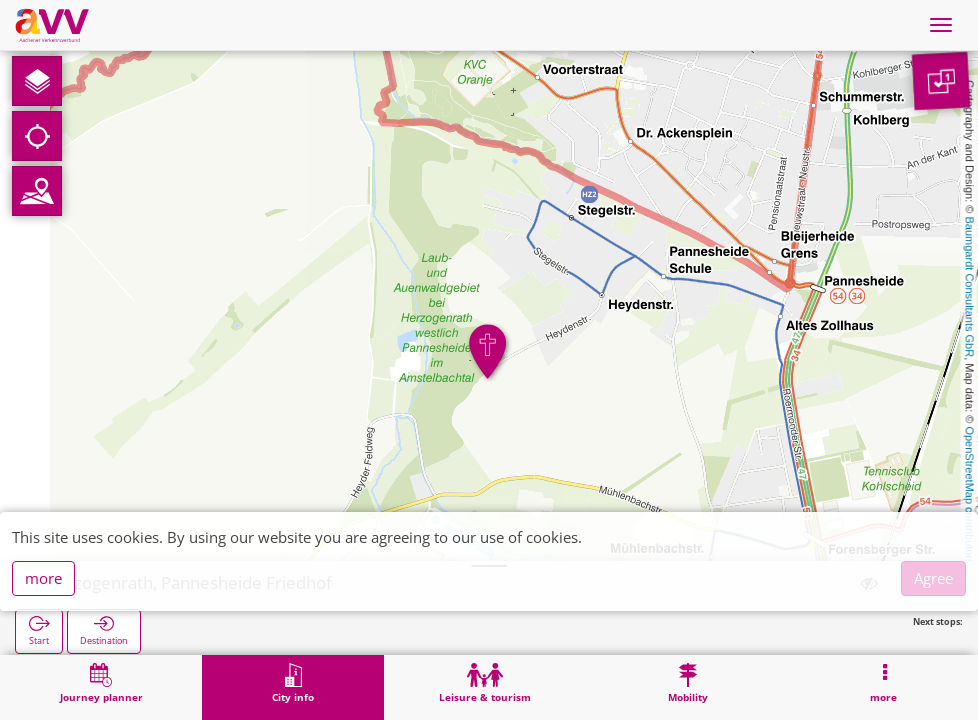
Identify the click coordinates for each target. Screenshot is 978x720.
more (43, 578)
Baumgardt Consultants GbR (970, 287)
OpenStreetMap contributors (970, 495)
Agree (933, 578)
